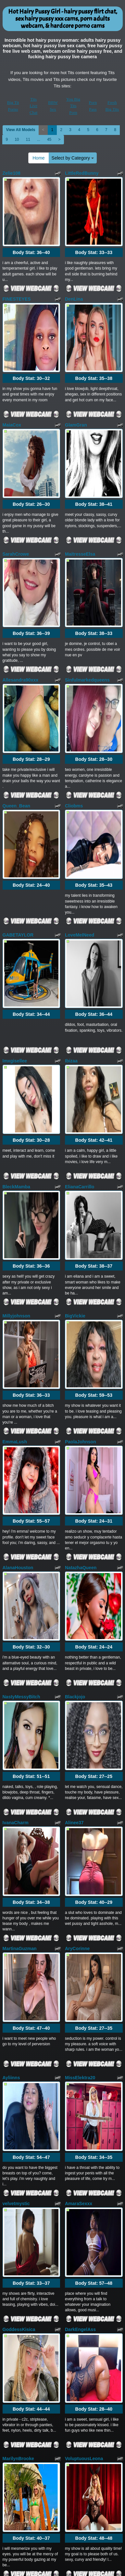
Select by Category (73, 158)
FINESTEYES (17, 269)
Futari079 (75, 2033)
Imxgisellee (15, 857)
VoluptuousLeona (84, 1936)
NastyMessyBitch (21, 1348)
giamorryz (13, 2130)
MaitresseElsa (80, 467)
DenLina (74, 269)
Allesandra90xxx (21, 563)
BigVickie (75, 1054)
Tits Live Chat (34, 106)
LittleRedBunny (81, 173)
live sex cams (94, 2493)
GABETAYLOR (18, 760)
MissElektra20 (80, 1642)
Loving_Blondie (20, 2033)
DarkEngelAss (80, 1836)
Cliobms (74, 660)
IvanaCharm (16, 1445)
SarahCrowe (16, 467)
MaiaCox (12, 366)
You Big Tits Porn (73, 106)
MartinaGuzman (20, 1542)
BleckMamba (17, 954)
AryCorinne (77, 1542)
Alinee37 (74, 1445)
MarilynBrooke (18, 1936)
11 (28, 139)
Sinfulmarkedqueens (87, 563)
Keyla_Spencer (19, 2230)
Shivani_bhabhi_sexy (88, 2130)
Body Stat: (31, 223)
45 (49, 139)
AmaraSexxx (78, 1739)
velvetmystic (16, 1739)
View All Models (20, 130)
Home (38, 158)
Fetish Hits (62, 2572)
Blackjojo (75, 1348)
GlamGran (76, 366)
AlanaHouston (18, 1248)
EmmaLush (15, 1151)
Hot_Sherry (15, 2327)
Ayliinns (11, 1642)
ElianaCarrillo (79, 954)
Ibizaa (71, 857)
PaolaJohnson (80, 1151)
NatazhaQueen (80, 1248)
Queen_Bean (17, 660)
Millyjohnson (17, 1054)
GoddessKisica (19, 1836)
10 (17, 139)
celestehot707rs (82, 2327)
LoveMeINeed (79, 760)
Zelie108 (11, 173)
